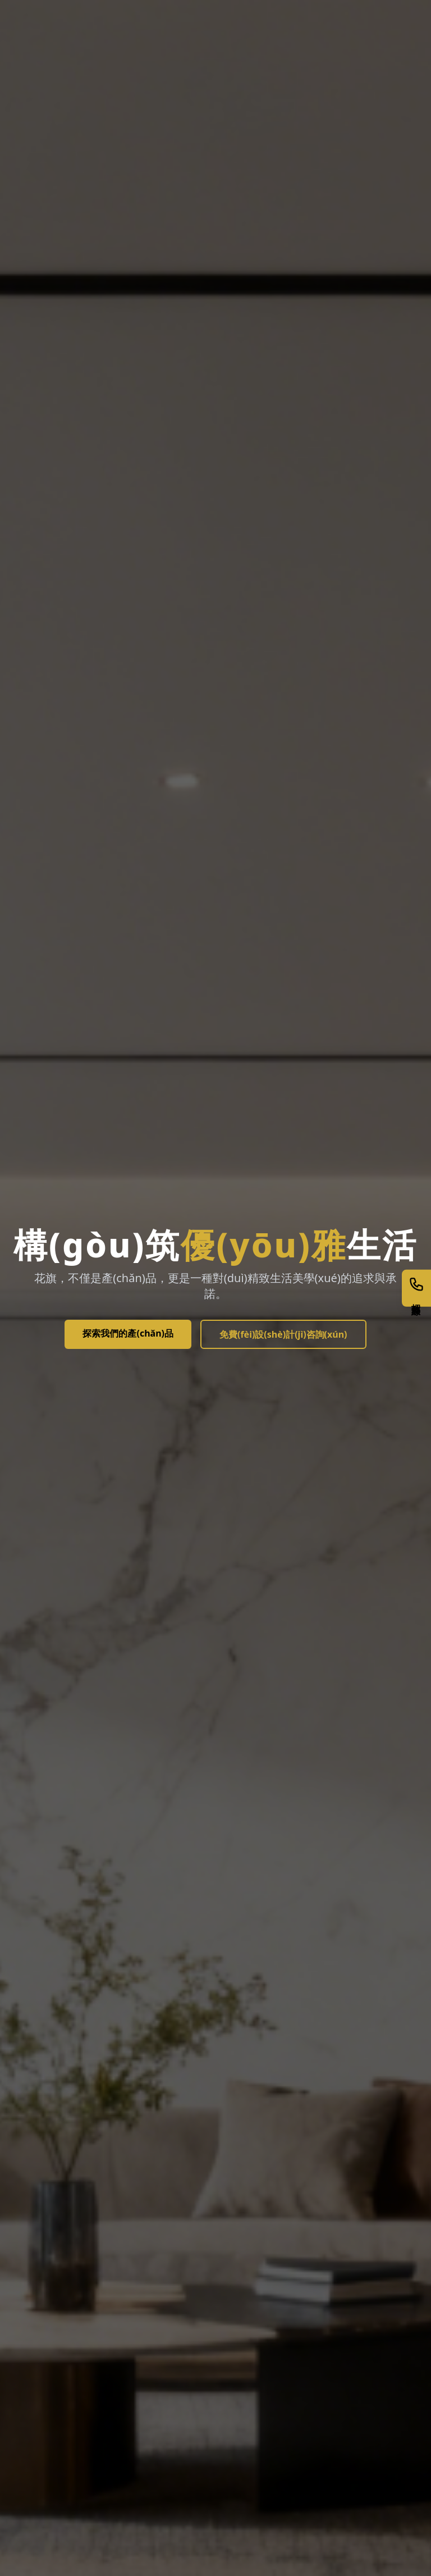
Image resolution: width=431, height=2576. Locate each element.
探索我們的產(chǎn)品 (127, 1333)
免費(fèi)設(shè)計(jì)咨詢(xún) (283, 1334)
